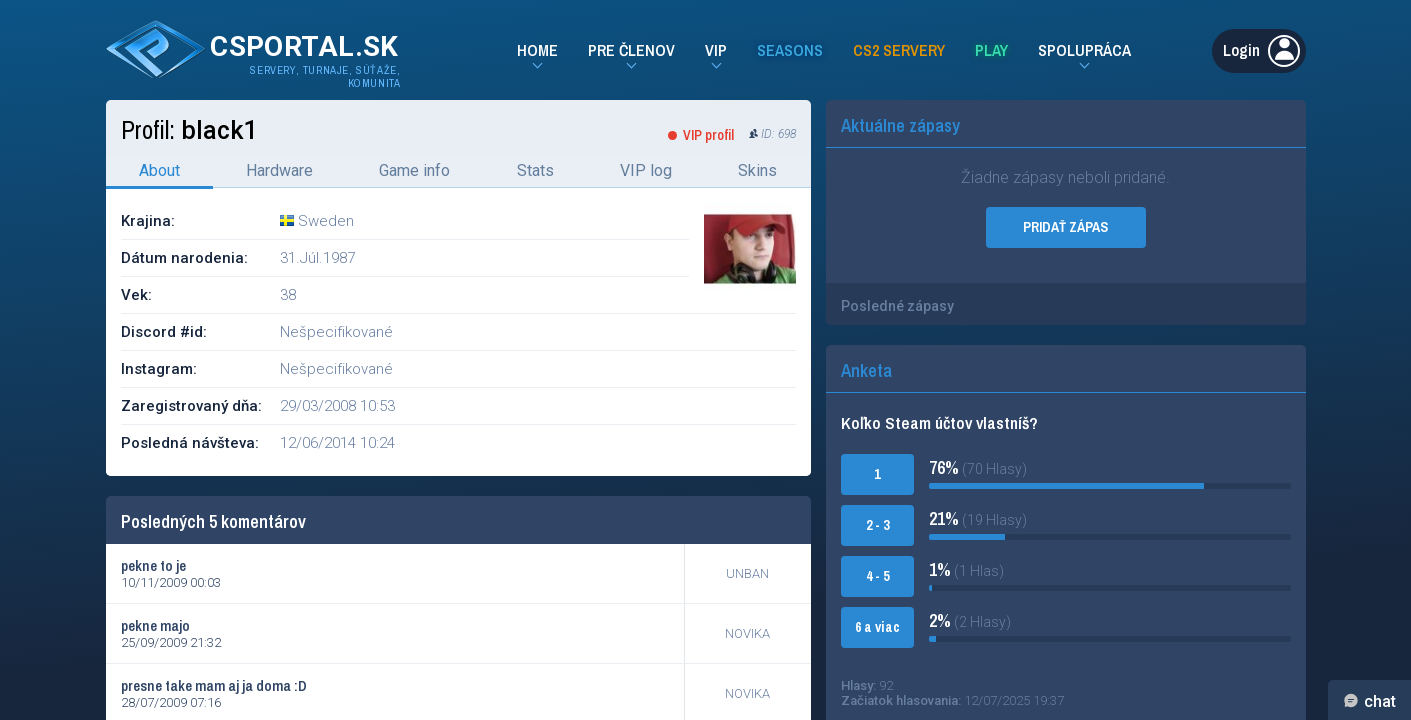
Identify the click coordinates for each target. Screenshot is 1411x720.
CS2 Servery (899, 50)
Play (991, 50)
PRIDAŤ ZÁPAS (1065, 227)
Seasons (790, 50)
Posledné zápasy (897, 306)
